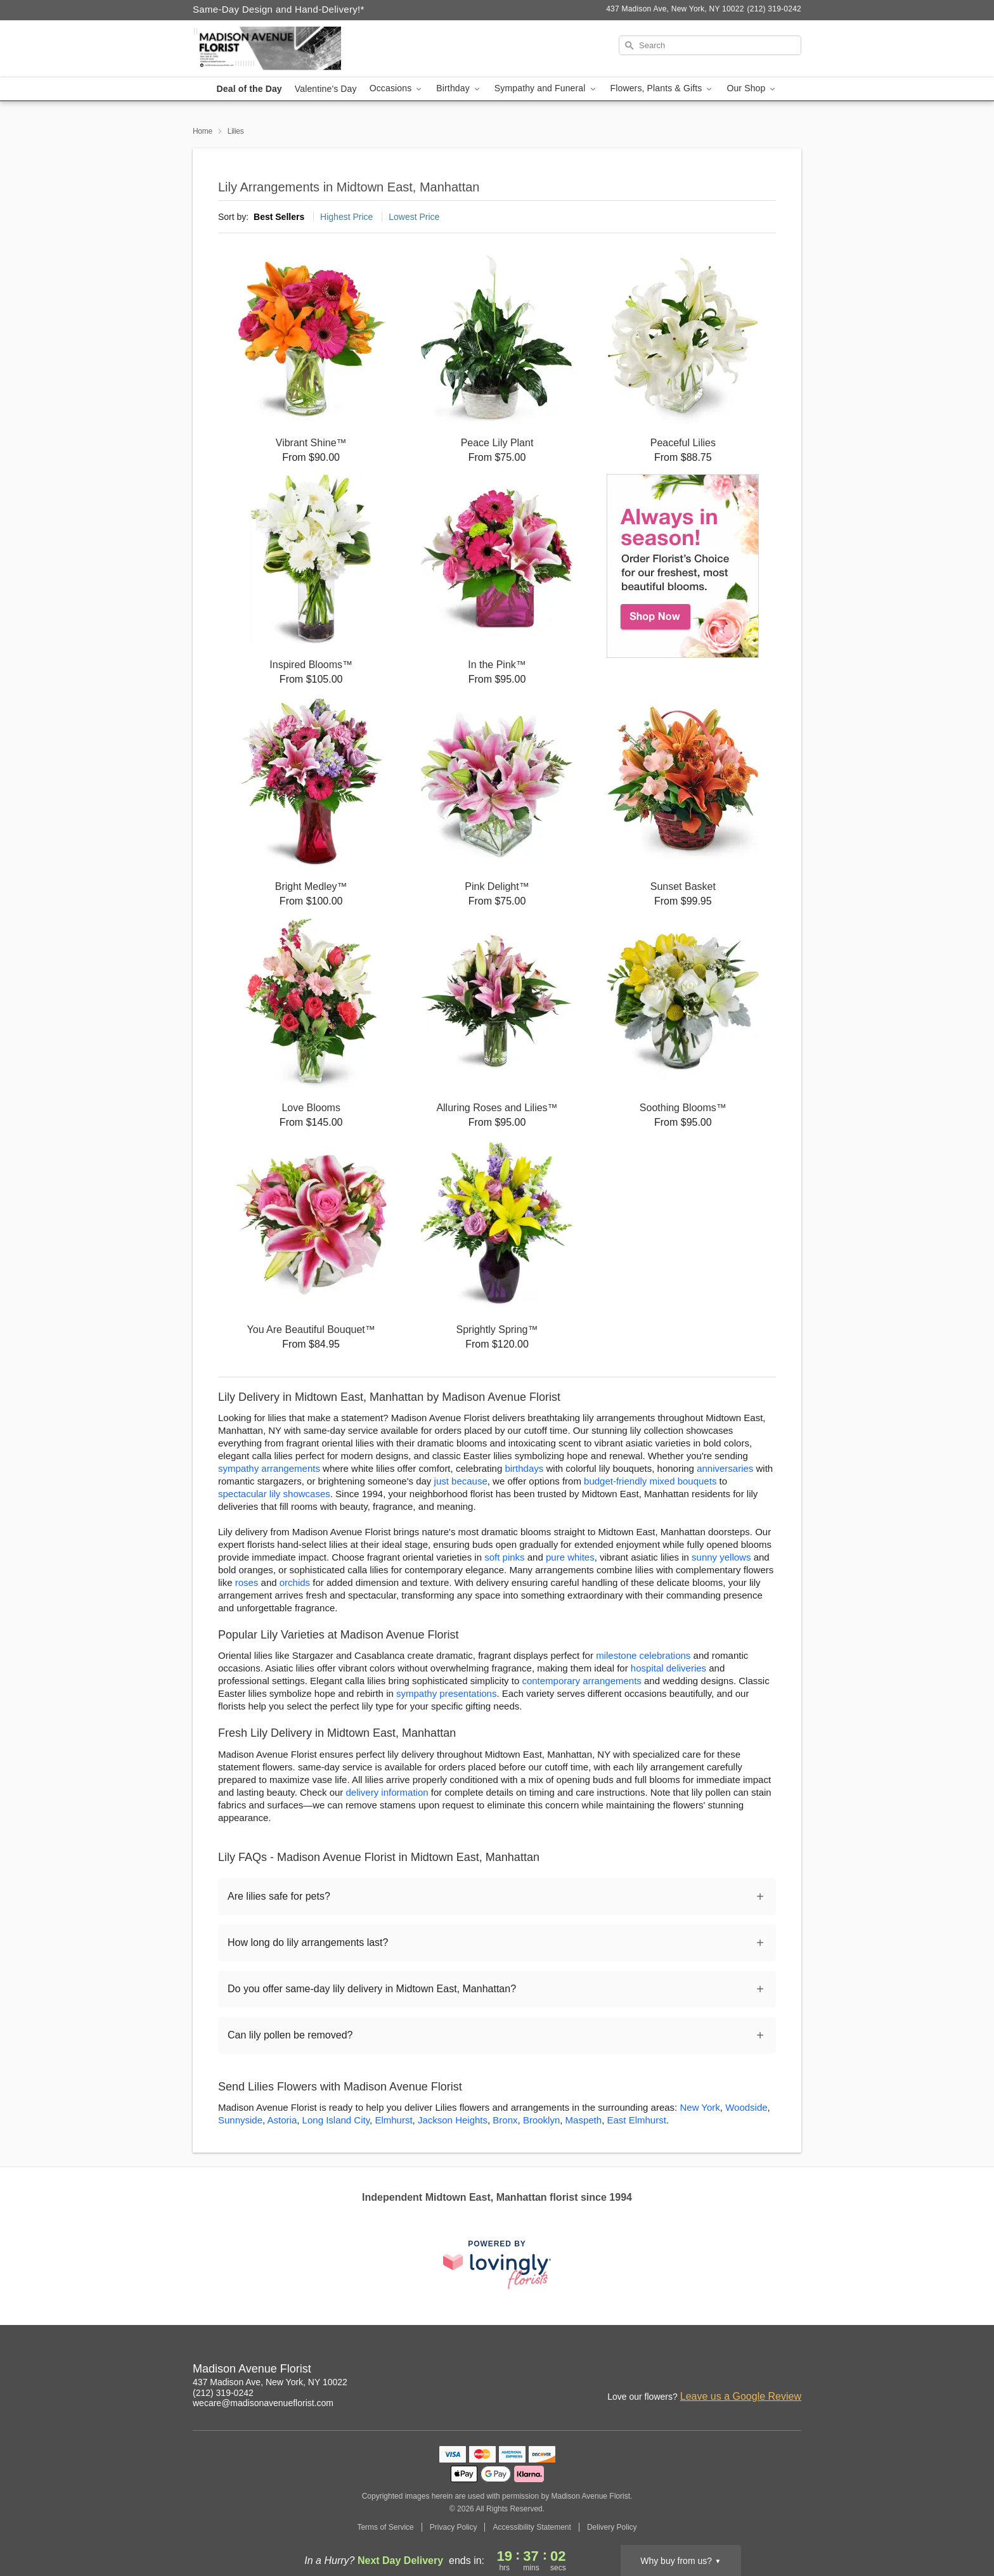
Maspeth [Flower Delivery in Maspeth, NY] (583, 2120)
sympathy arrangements (269, 1468)
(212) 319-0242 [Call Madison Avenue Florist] (223, 2393)
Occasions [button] (397, 88)
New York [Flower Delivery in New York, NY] (700, 2107)
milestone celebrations (643, 1655)
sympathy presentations (446, 1693)
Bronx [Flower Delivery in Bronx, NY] (505, 2120)
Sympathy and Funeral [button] (546, 88)
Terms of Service (385, 2527)
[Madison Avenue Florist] (284, 48)
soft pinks (504, 1557)
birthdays (524, 1468)
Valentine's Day (326, 89)
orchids (295, 1582)
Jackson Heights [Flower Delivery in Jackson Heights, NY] (452, 2120)
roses (247, 1582)
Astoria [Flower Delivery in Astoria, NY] (282, 2120)
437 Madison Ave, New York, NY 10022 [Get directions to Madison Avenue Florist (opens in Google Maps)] (270, 2382)
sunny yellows (721, 1557)
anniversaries (725, 1468)
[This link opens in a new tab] (497, 2264)
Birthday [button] (459, 88)
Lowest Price (414, 217)
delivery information (387, 1792)
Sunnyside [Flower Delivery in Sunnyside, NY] (240, 2120)
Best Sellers (279, 217)
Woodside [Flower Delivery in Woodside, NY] (746, 2107)
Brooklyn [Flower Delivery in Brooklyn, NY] (541, 2120)
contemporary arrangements (581, 1680)
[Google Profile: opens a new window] (764, 2371)
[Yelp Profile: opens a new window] (792, 2371)
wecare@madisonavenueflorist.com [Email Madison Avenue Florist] (263, 2403)
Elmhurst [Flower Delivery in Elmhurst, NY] (393, 2120)
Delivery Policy (612, 2527)
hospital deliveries (668, 1668)
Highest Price (346, 217)
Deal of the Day (249, 89)
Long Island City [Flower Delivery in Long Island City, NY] (336, 2120)
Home (202, 131)
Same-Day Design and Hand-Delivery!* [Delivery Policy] (279, 9)
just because (460, 1481)
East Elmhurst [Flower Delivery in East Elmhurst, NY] (636, 2120)
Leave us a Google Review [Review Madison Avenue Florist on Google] (740, 2396)
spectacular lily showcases (274, 1493)
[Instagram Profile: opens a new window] (737, 2371)
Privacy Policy (453, 2527)
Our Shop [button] (751, 88)
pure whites (570, 1557)
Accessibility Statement (532, 2527)
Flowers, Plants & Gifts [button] (662, 88)
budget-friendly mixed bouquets (650, 1481)
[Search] (710, 45)
